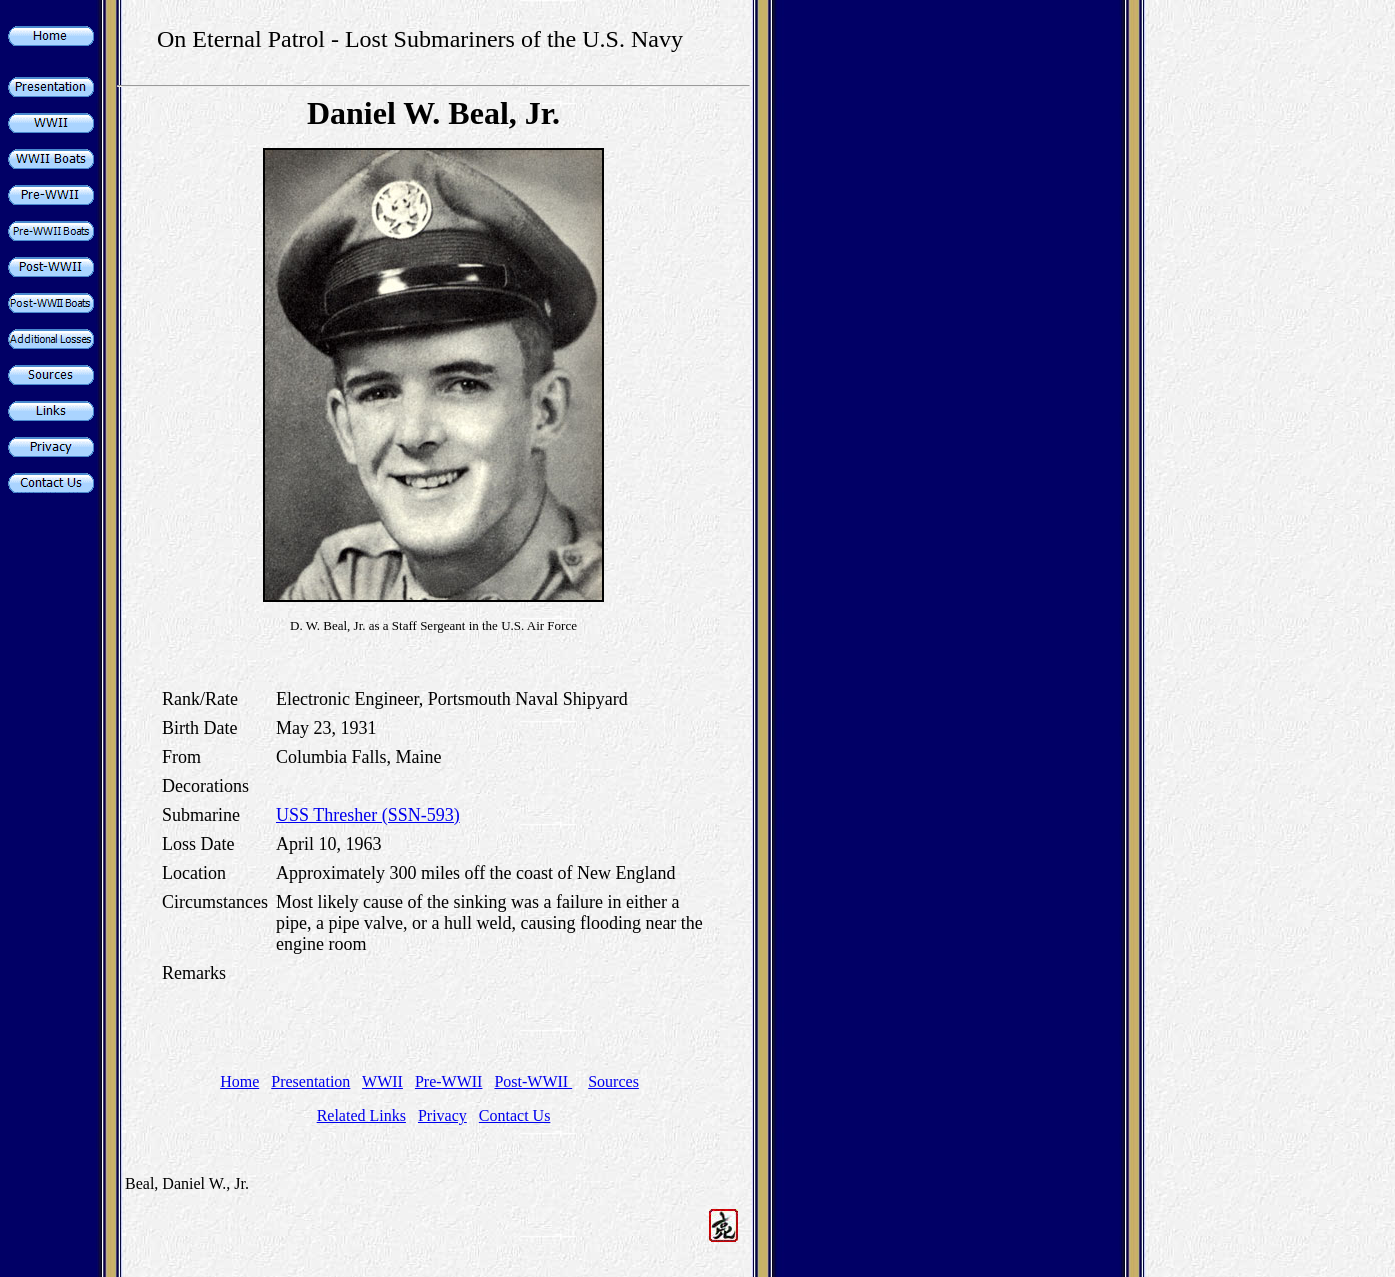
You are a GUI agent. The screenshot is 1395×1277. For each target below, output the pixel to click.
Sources (613, 1081)
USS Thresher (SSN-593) (368, 815)
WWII (382, 1081)
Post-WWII (533, 1081)
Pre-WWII (449, 1081)
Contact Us (515, 1115)
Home (239, 1081)
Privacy (442, 1115)
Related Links (361, 1115)
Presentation (310, 1081)
